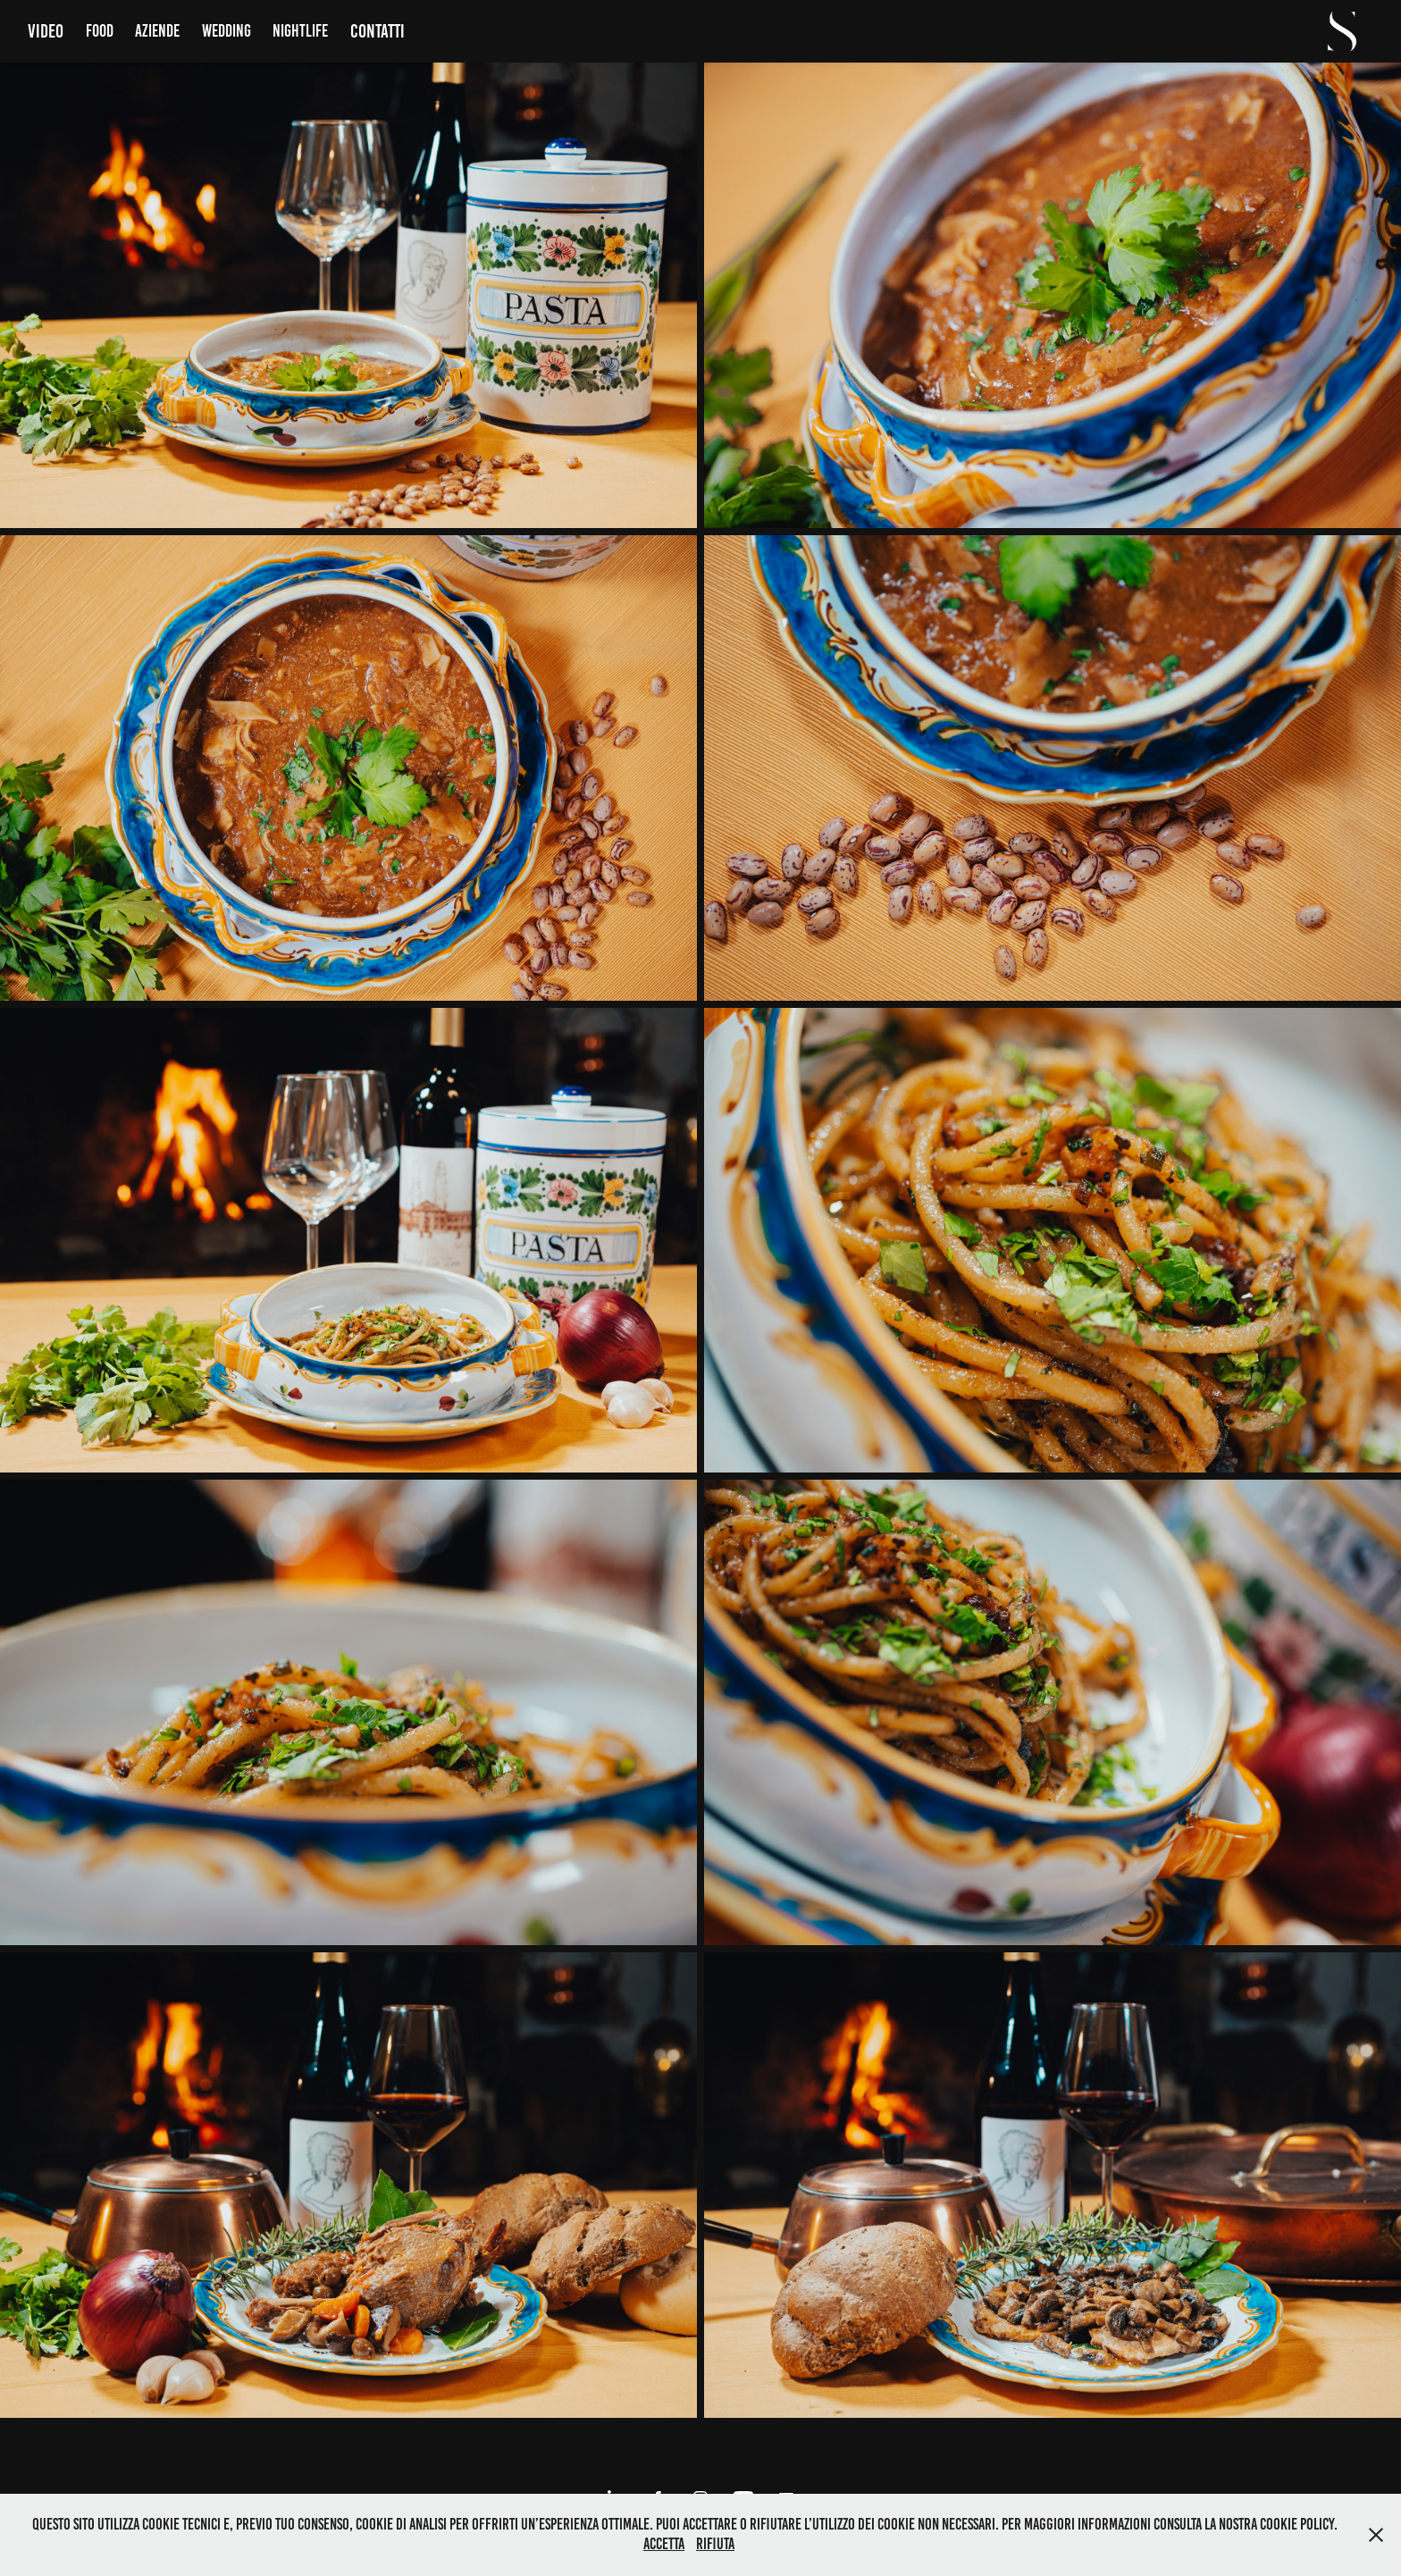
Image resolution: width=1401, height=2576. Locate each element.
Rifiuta (715, 2544)
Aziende (157, 30)
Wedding (226, 30)
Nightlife (300, 30)
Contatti (377, 31)
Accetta (663, 2544)
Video (45, 31)
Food (99, 30)
